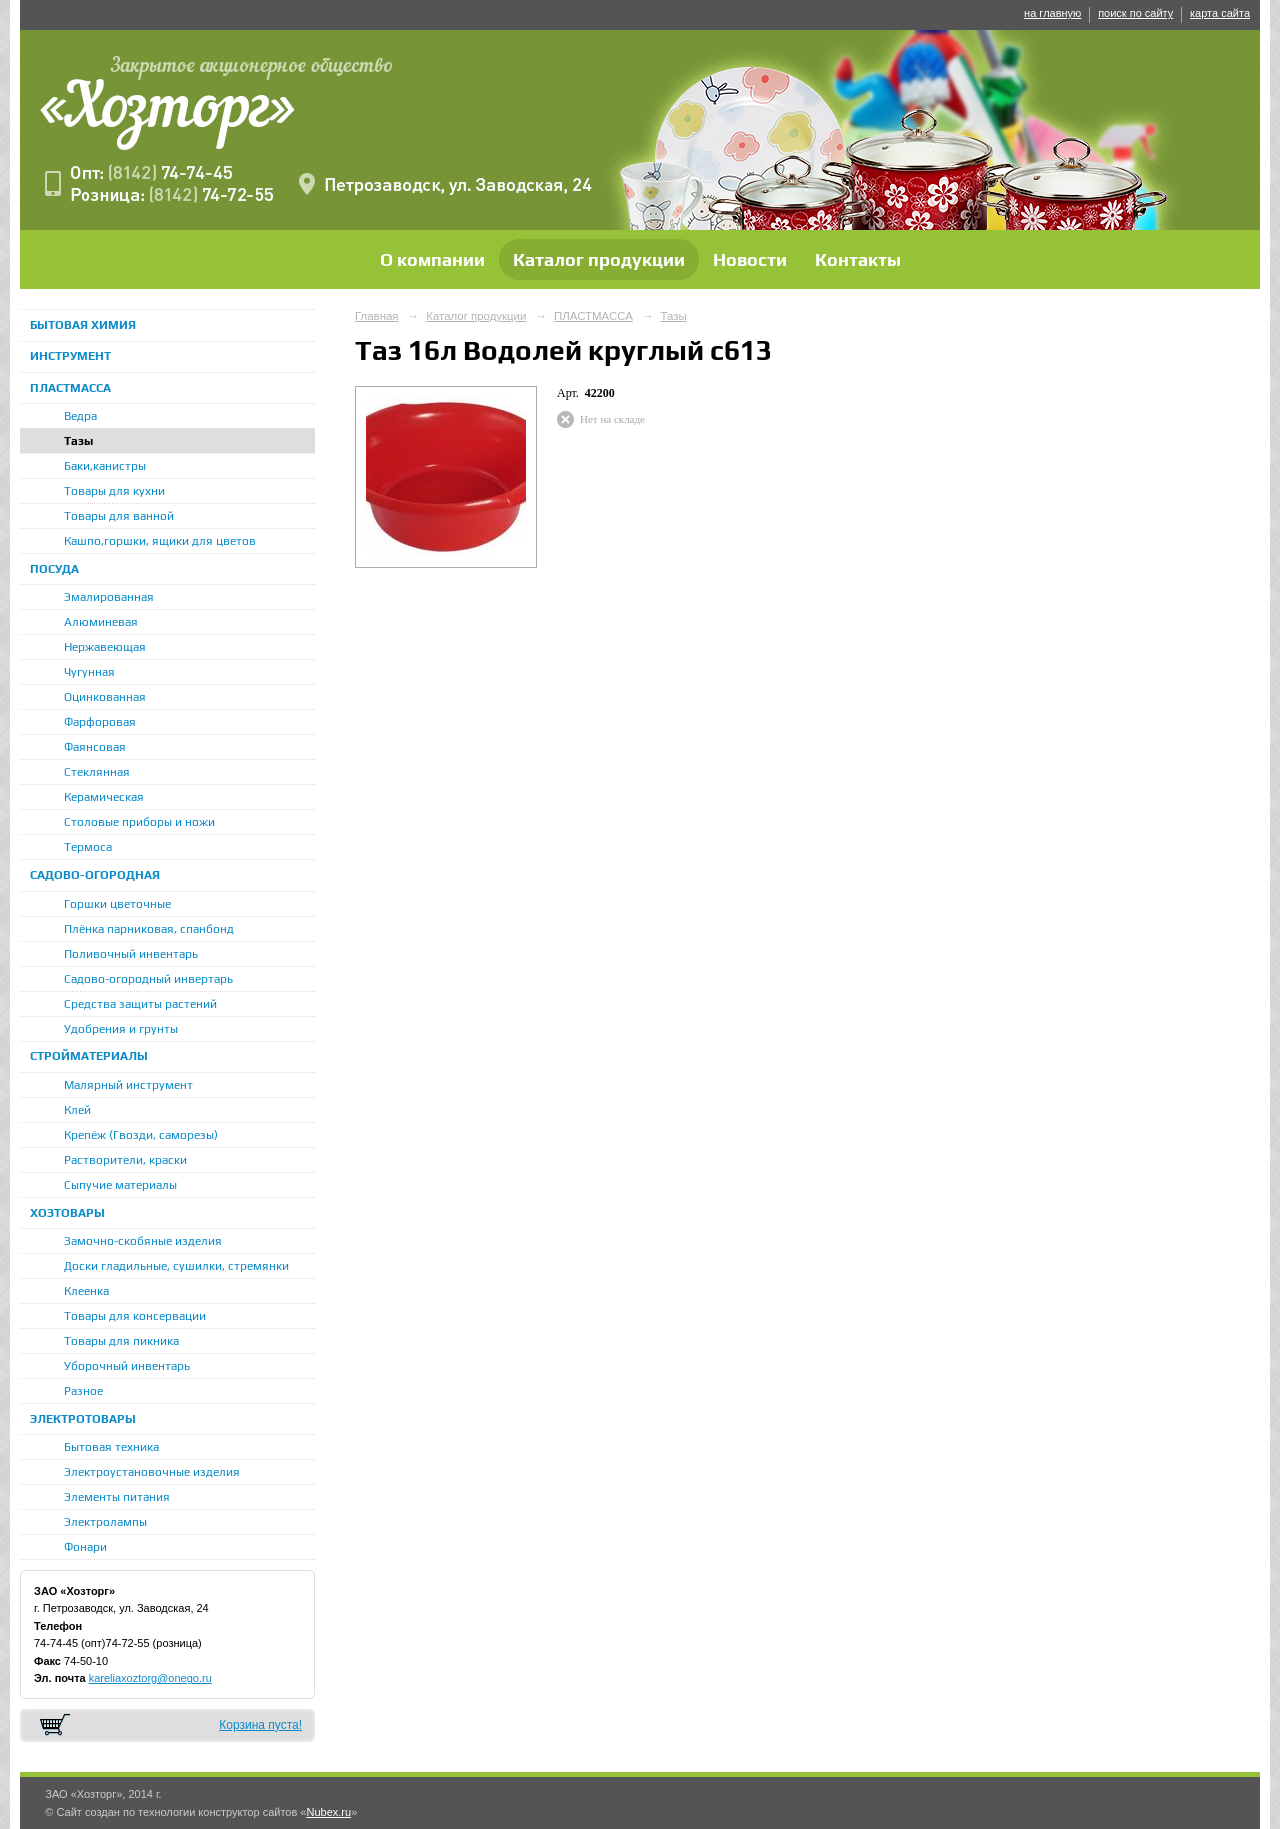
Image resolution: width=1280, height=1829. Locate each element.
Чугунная (89, 672)
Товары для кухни (114, 491)
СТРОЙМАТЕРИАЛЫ (89, 1056)
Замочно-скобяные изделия (143, 1241)
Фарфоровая (100, 722)
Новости (750, 259)
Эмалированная (109, 597)
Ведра (80, 416)
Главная (377, 316)
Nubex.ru (328, 1812)
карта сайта (1220, 13)
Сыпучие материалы (120, 1185)
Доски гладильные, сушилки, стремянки (176, 1266)
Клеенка (86, 1291)
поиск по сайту (1135, 13)
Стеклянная (97, 772)
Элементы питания (117, 1497)
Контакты (858, 259)
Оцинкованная (105, 697)
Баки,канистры (105, 466)
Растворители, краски (125, 1160)
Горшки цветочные (117, 904)
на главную (1052, 13)
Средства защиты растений (140, 1004)
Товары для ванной (119, 516)
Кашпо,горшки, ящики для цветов (160, 541)
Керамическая (104, 797)
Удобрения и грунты (121, 1029)
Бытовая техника (111, 1447)
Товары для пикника (121, 1341)
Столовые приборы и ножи (139, 822)
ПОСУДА (54, 569)
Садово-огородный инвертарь (148, 979)
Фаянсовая (95, 747)
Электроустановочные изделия (152, 1472)
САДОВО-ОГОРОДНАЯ (95, 875)
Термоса (88, 847)
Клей (77, 1110)
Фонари (85, 1547)
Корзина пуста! (260, 1725)
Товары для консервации (135, 1316)
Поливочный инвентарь (131, 954)
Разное (83, 1391)
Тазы (78, 441)
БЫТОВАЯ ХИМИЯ (83, 325)
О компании (432, 259)
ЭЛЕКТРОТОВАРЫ (83, 1419)
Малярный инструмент (128, 1085)
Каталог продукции (599, 259)
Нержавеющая (105, 647)
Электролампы (105, 1522)
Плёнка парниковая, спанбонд (149, 929)
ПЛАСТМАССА (70, 388)
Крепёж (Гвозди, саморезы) (141, 1135)
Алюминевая (101, 622)
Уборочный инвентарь (127, 1366)
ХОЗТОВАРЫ (67, 1213)
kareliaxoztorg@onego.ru (150, 1678)
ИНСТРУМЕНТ (70, 356)
